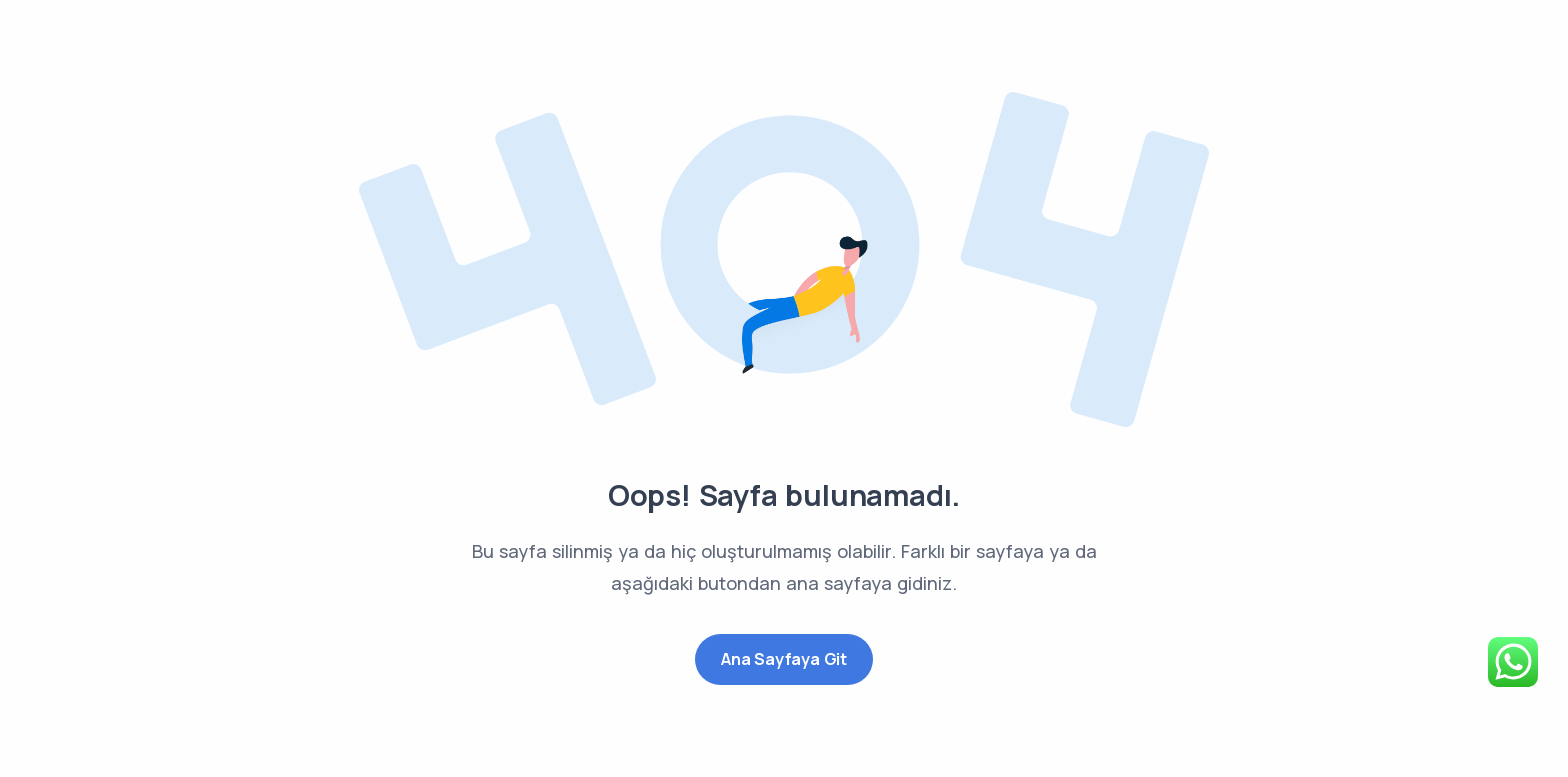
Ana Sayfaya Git (784, 659)
